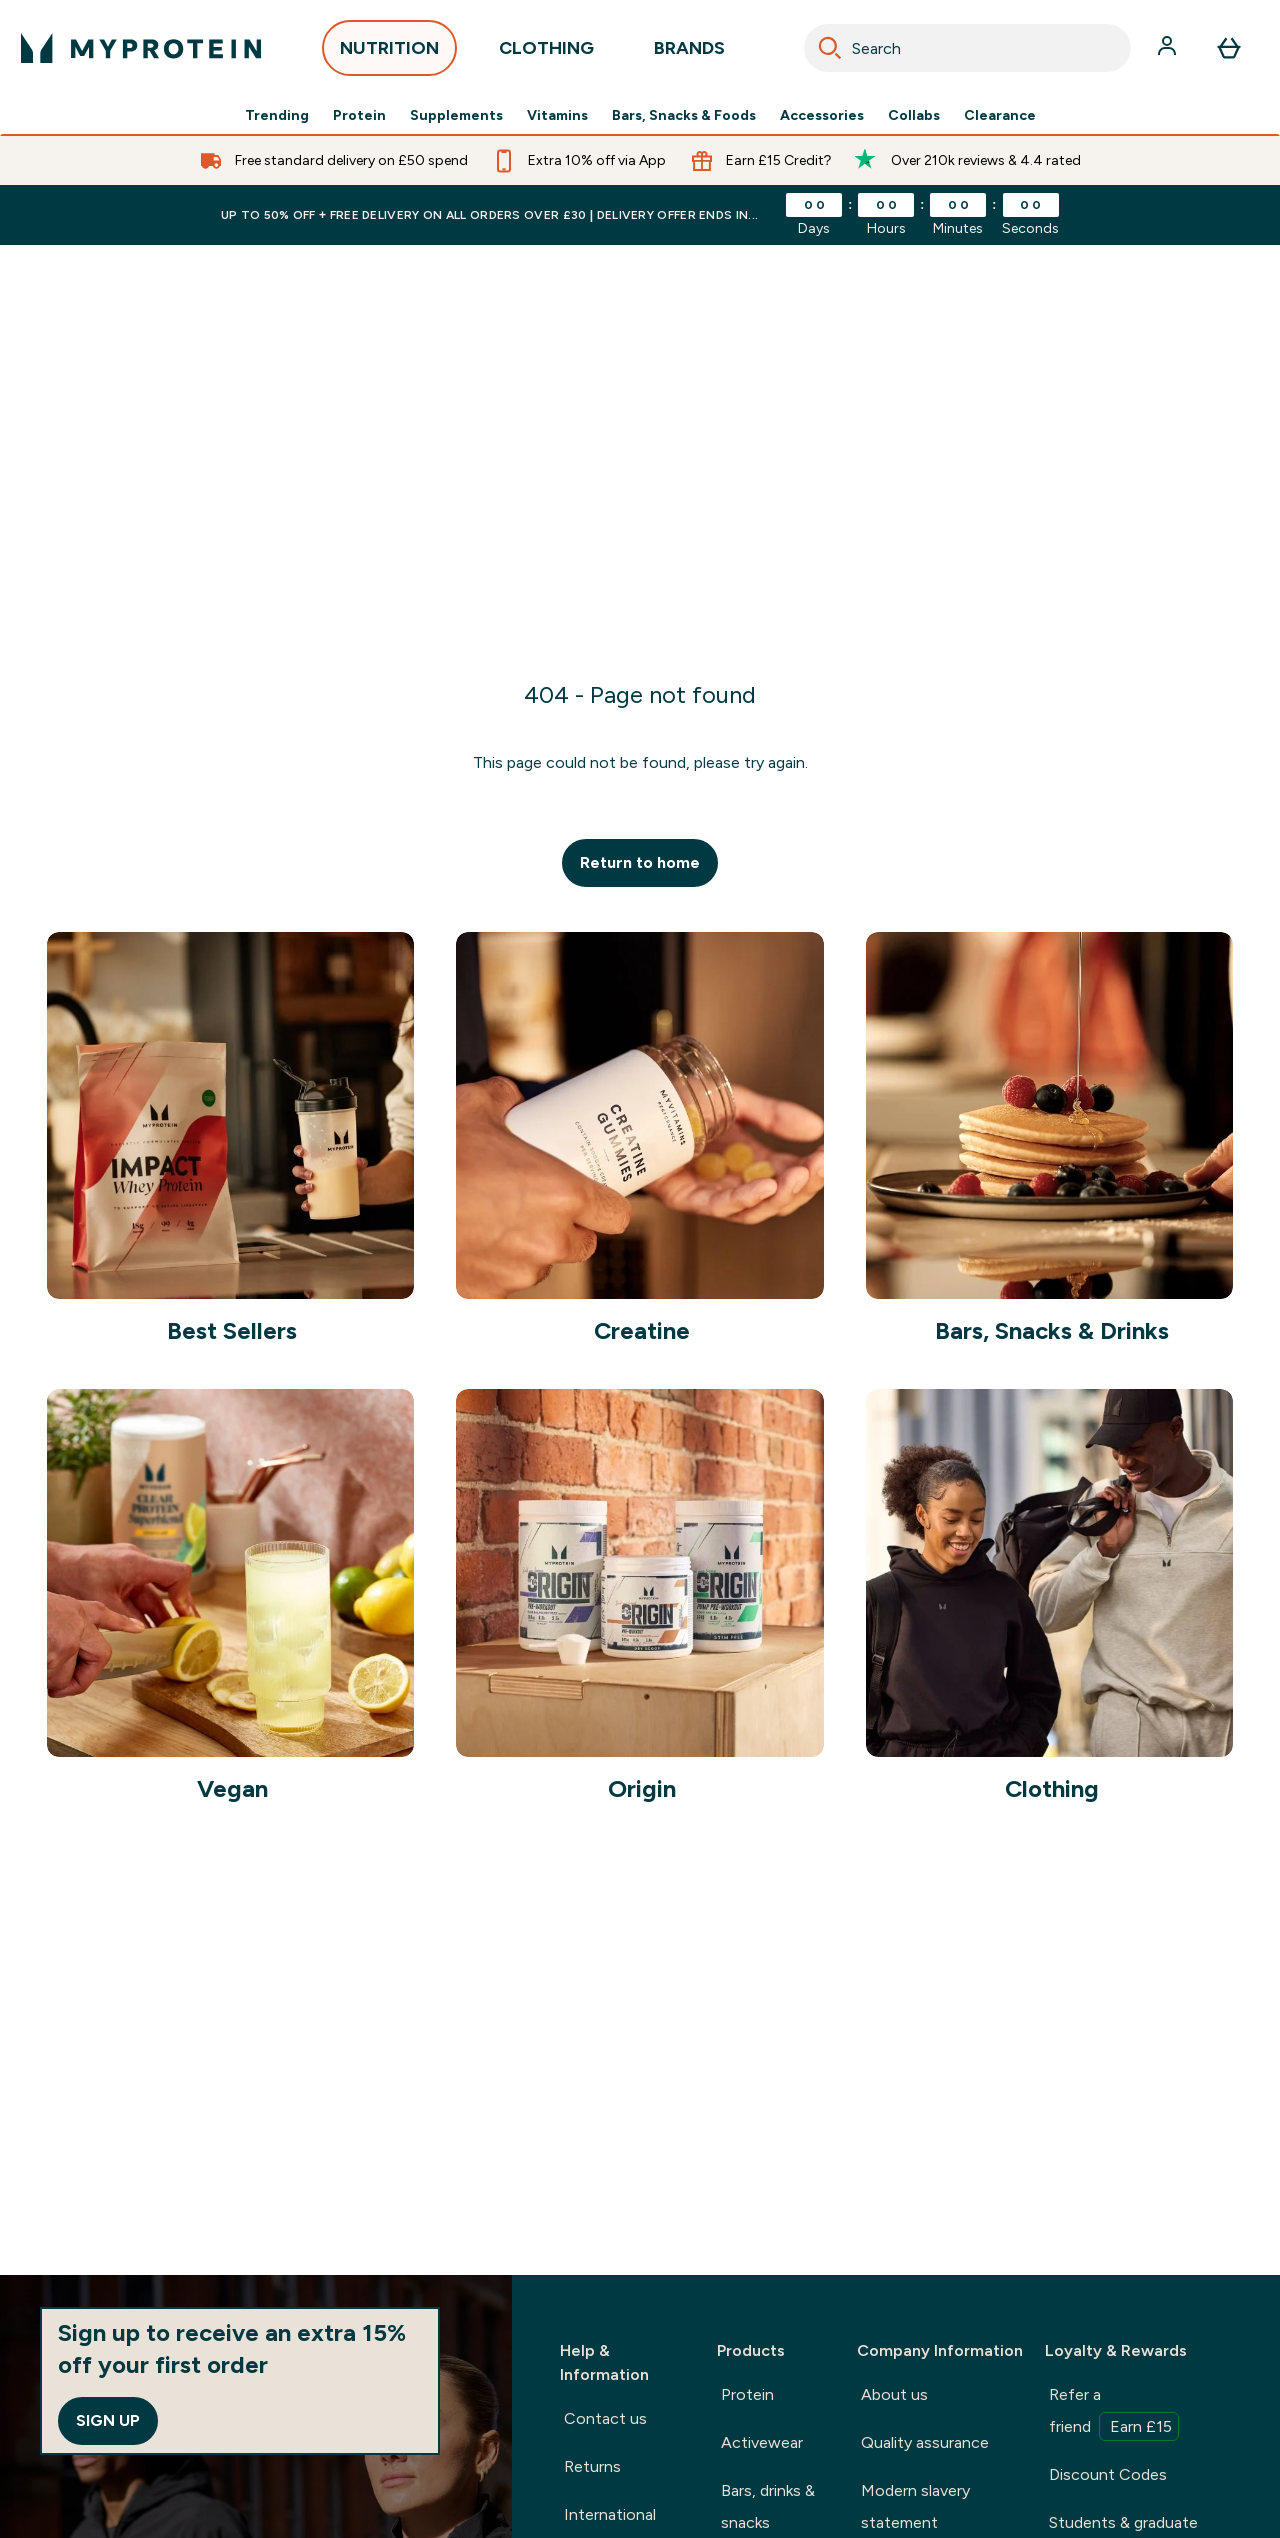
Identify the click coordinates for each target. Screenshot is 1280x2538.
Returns (592, 2466)
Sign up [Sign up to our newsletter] (108, 2420)
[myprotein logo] (141, 48)
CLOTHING (546, 53)
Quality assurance (925, 2442)
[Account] (1169, 48)
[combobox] (968, 48)
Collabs (914, 116)
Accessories (822, 116)
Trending (277, 116)
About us (894, 2394)
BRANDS (689, 53)
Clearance (1000, 116)
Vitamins (557, 116)
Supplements (456, 116)
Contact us (605, 2418)
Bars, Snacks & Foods (684, 116)
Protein (359, 116)
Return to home (640, 862)
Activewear (762, 2442)
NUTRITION (389, 53)
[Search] (830, 48)
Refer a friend (1114, 2413)
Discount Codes (1108, 2474)
